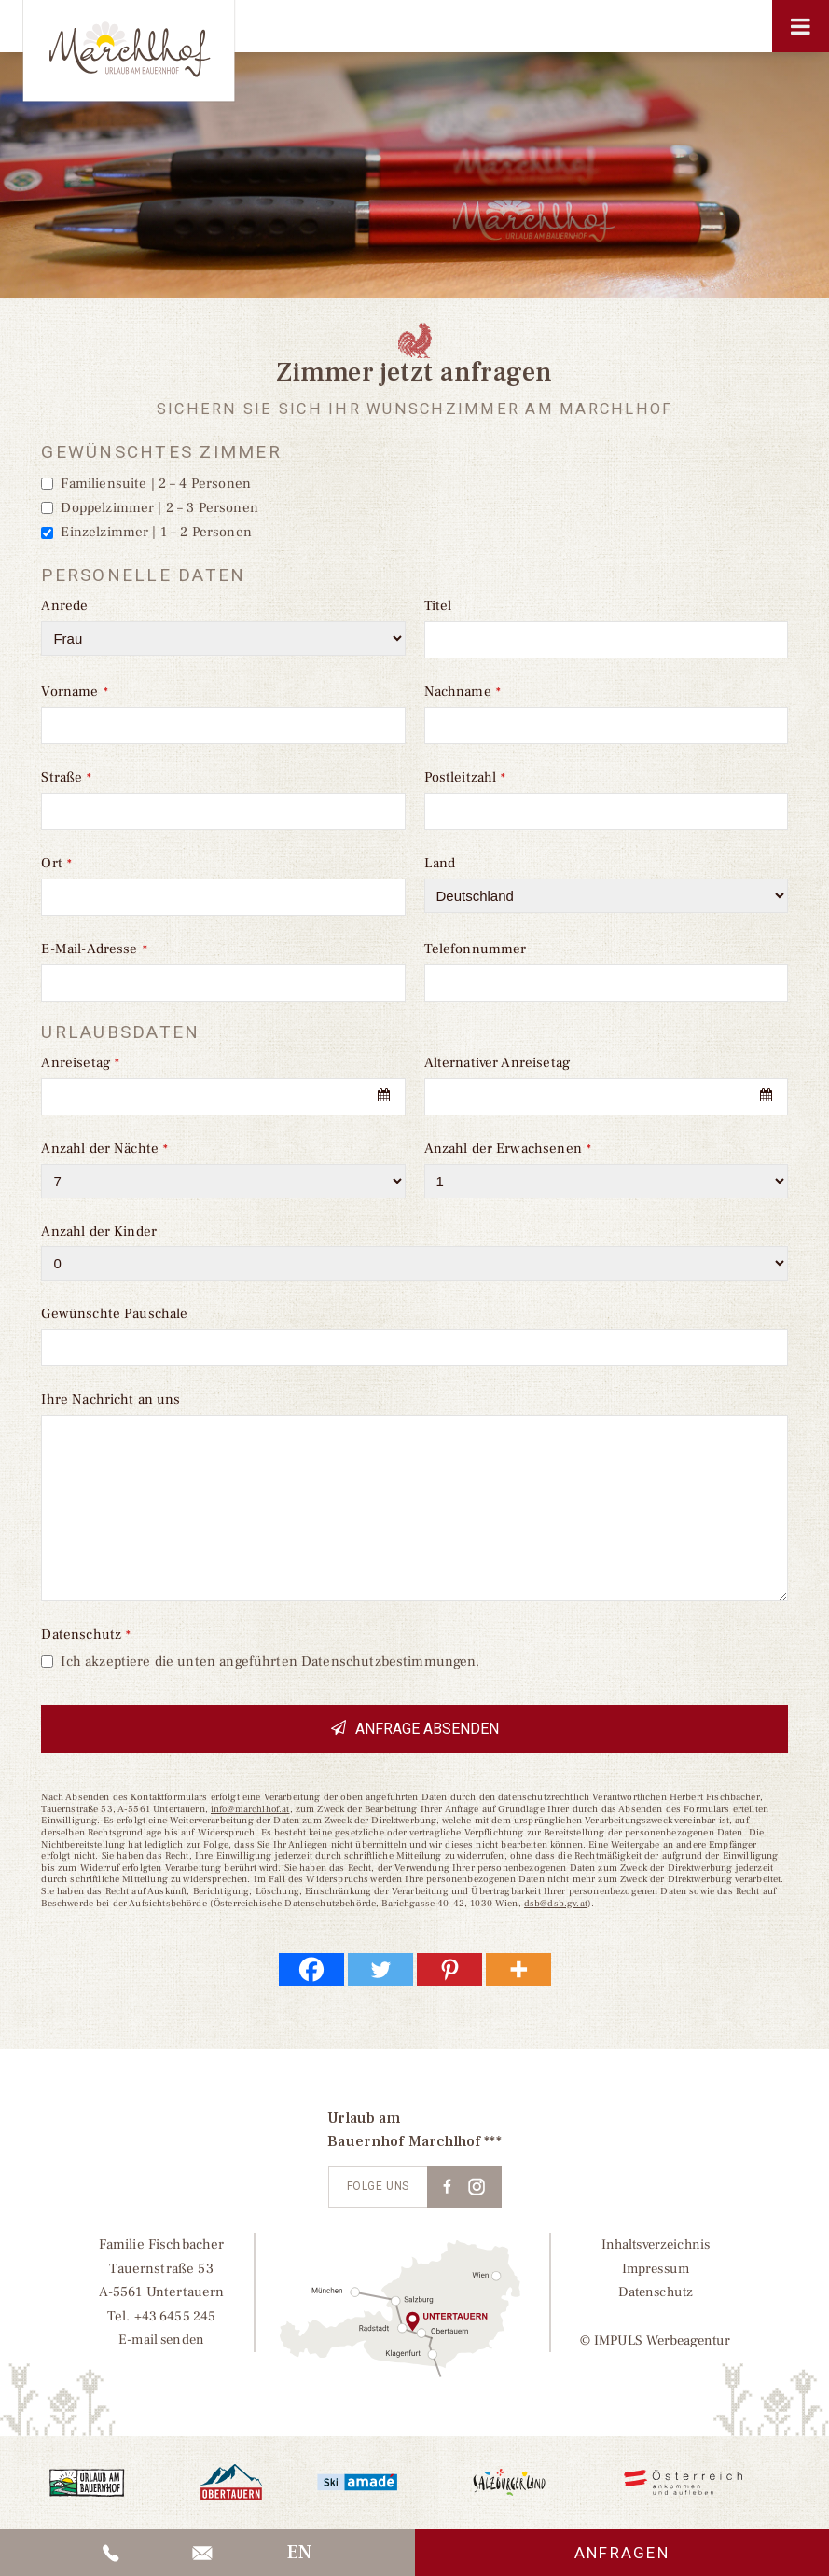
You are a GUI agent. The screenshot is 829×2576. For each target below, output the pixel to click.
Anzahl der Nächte (104, 1148)
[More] (518, 1969)
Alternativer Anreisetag (497, 1063)
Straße (66, 777)
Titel (438, 606)
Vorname (74, 691)
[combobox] (223, 1097)
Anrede (64, 606)
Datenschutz (86, 1634)
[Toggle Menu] (800, 26)
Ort (56, 863)
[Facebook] (311, 1969)
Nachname (462, 691)
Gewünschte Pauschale (114, 1314)
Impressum (655, 2269)
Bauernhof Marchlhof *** (414, 2141)
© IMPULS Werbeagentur (655, 2339)
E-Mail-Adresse (93, 949)
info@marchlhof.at (251, 1809)
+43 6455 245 (170, 2316)
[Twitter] (380, 1969)
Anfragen (622, 2552)
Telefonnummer (475, 949)
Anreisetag (80, 1063)
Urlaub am (362, 2118)
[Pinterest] (449, 1969)
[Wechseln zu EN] (298, 2552)
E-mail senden (157, 2339)
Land (440, 863)
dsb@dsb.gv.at (555, 1903)
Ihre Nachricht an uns (110, 1399)
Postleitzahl (465, 777)
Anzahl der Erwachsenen (507, 1148)
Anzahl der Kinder (99, 1231)
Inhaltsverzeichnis (655, 2244)
